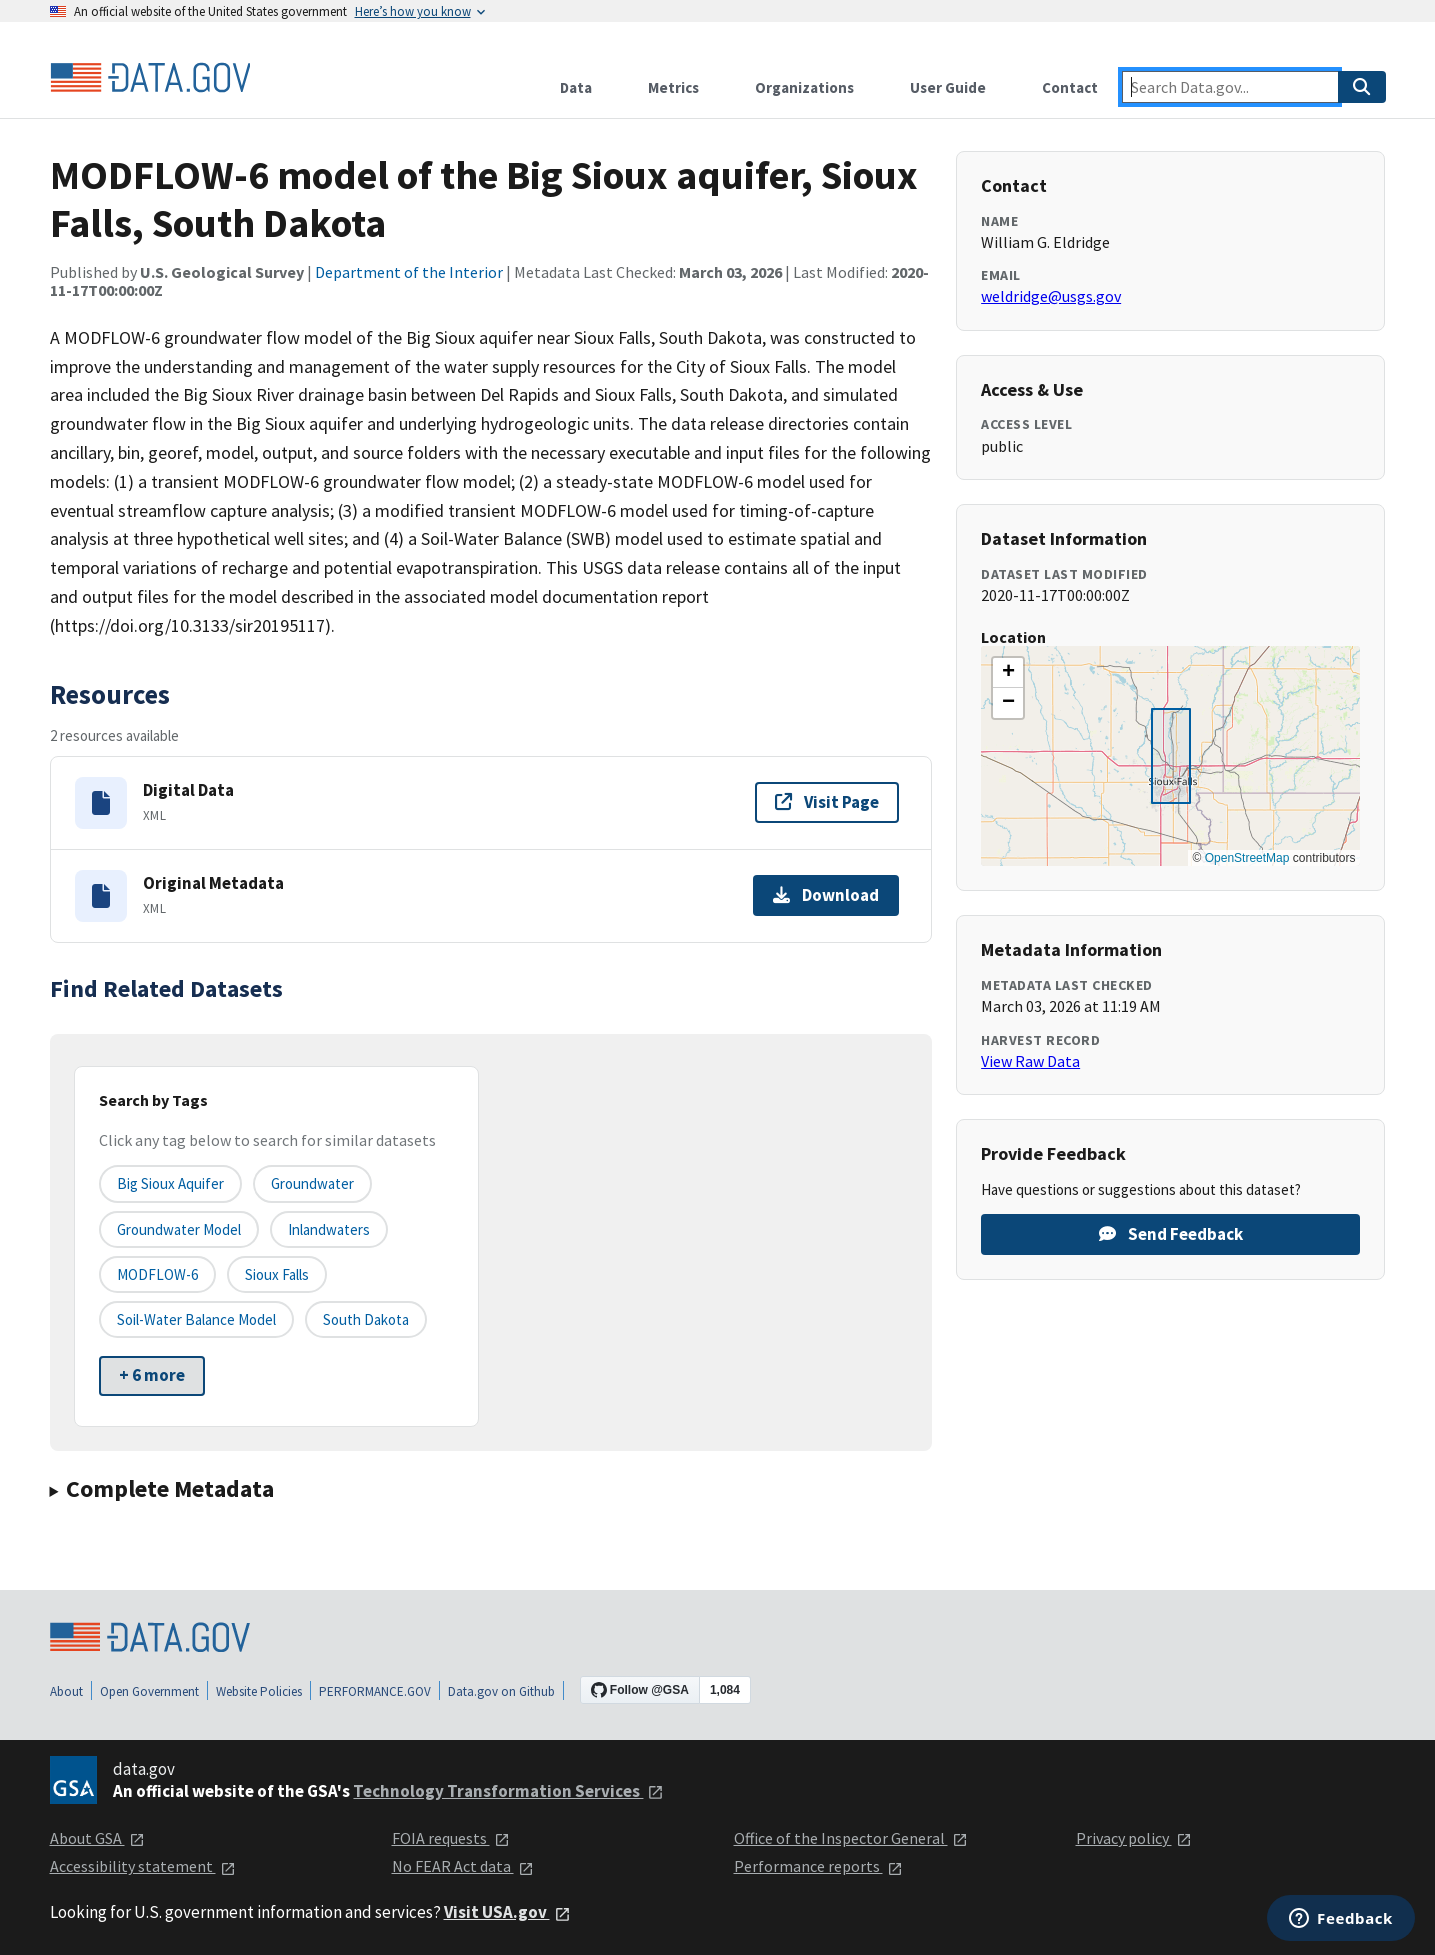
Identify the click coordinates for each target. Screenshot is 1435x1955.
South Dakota (366, 1319)
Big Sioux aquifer (170, 1183)
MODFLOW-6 (157, 1274)
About (66, 1691)
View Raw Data (1030, 1061)
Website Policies (259, 1691)
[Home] (150, 78)
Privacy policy (1134, 1838)
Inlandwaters (329, 1229)
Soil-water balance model (196, 1319)
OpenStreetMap (1247, 858)
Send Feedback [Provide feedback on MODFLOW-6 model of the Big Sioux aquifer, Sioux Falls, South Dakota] (1171, 1234)
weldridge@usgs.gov (1051, 296)
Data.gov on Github (501, 1691)
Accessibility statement (143, 1866)
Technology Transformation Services (508, 1791)
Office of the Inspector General (851, 1838)
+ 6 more (152, 1375)
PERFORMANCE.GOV (375, 1691)
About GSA (97, 1838)
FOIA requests (451, 1838)
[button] (1008, 673)
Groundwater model (179, 1229)
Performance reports (818, 1866)
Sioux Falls (277, 1274)
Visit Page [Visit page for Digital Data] (827, 802)
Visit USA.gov (507, 1912)
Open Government (149, 1691)
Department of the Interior (409, 272)
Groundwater (312, 1183)
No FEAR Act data (463, 1866)
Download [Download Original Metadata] (826, 895)
